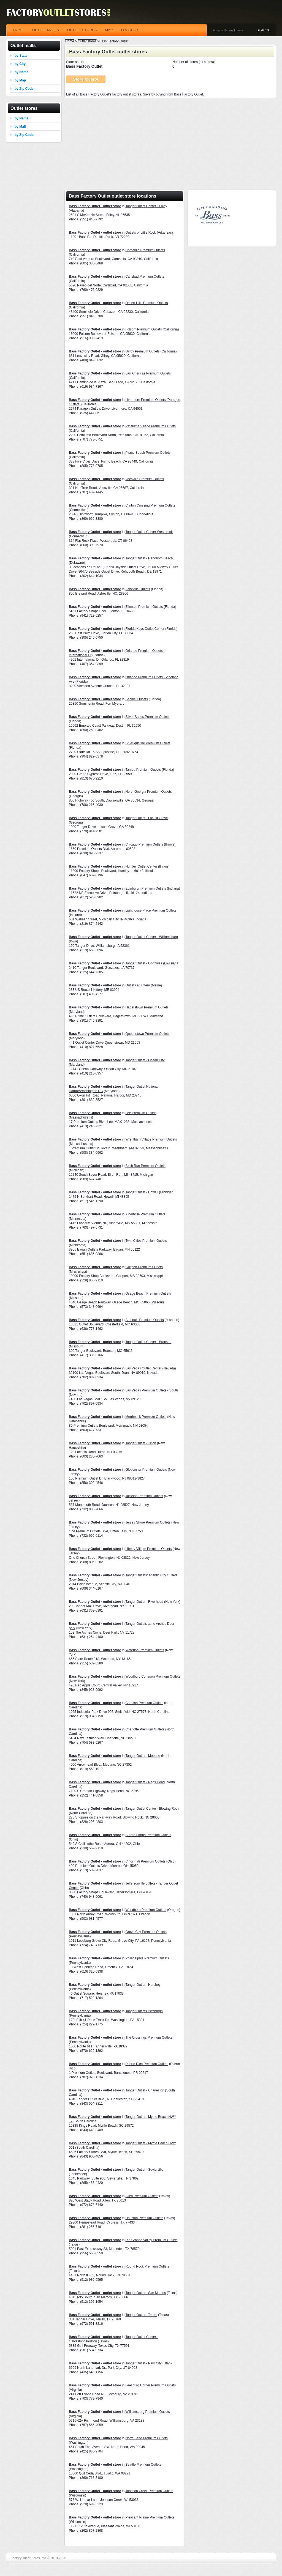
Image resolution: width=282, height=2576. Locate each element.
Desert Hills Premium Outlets (146, 303)
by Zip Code (24, 89)
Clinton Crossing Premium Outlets (150, 505)
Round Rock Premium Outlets (147, 2266)
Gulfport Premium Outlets (143, 1267)
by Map (20, 80)
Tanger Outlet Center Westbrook (149, 532)
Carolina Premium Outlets (144, 1703)
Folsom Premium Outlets (143, 329)
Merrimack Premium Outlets (145, 1417)
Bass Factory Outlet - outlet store (95, 206)
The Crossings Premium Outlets (148, 2037)
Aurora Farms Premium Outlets (148, 1835)
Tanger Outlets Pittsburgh (143, 2011)
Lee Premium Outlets (140, 1113)
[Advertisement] (170, 142)
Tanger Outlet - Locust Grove (146, 818)
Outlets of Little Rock (140, 232)
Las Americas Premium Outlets (148, 373)
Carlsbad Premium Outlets (144, 276)
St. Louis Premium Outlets (144, 1320)
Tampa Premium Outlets (143, 770)
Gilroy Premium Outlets (142, 351)
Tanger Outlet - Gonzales (143, 963)
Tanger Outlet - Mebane (142, 1756)
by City (20, 64)
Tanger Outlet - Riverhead (144, 1602)
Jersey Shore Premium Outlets (147, 1522)
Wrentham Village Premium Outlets (151, 1139)
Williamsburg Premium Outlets (147, 2412)
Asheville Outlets (137, 589)
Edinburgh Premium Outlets (145, 888)
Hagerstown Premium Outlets (147, 1007)
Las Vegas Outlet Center (143, 1368)
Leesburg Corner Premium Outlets (150, 2385)
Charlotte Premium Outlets (144, 1729)
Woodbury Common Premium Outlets (152, 1676)
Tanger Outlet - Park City (143, 2363)
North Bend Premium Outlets (146, 2438)
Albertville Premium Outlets (145, 1214)
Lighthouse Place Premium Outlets (150, 910)
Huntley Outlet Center (141, 866)
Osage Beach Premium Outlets (148, 1293)
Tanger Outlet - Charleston (144, 2090)
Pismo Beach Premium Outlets (147, 453)
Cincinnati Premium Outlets (145, 1861)
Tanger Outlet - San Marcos (145, 2293)
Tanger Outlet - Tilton (140, 1443)
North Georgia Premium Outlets (148, 792)
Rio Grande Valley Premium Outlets (151, 2240)
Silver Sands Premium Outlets (147, 717)
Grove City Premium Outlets (145, 1932)
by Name (21, 72)
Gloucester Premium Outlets (146, 1470)
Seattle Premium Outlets (143, 2464)
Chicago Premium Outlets (144, 844)
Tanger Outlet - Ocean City (144, 1060)
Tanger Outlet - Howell (141, 1192)
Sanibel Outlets (136, 699)
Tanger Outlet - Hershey (142, 1985)
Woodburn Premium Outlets (145, 1910)
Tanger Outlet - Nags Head (145, 1782)
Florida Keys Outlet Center (144, 629)
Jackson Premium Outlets (144, 1496)
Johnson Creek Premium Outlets (149, 2491)
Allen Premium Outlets (141, 2196)
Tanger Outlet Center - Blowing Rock (152, 1809)
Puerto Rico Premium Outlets (146, 2064)
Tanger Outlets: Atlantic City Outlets (151, 1575)
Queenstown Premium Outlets (147, 1034)
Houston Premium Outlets (144, 2218)
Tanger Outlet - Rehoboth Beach (149, 558)
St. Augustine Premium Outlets (147, 743)
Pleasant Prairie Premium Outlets (149, 2517)
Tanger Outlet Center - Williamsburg (151, 937)
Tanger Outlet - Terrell (141, 2315)
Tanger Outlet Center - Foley (146, 206)
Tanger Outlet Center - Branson (148, 1342)
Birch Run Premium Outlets (145, 1166)
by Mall (20, 126)
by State (21, 56)
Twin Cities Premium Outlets (146, 1241)
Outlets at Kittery (137, 985)
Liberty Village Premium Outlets (148, 1549)
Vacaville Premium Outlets (144, 479)
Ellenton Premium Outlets (144, 607)
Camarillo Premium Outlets (145, 250)
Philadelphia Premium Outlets (147, 1958)
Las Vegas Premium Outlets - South (151, 1390)
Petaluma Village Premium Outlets (150, 426)
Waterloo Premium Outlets (144, 1650)
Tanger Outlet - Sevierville (144, 2170)
